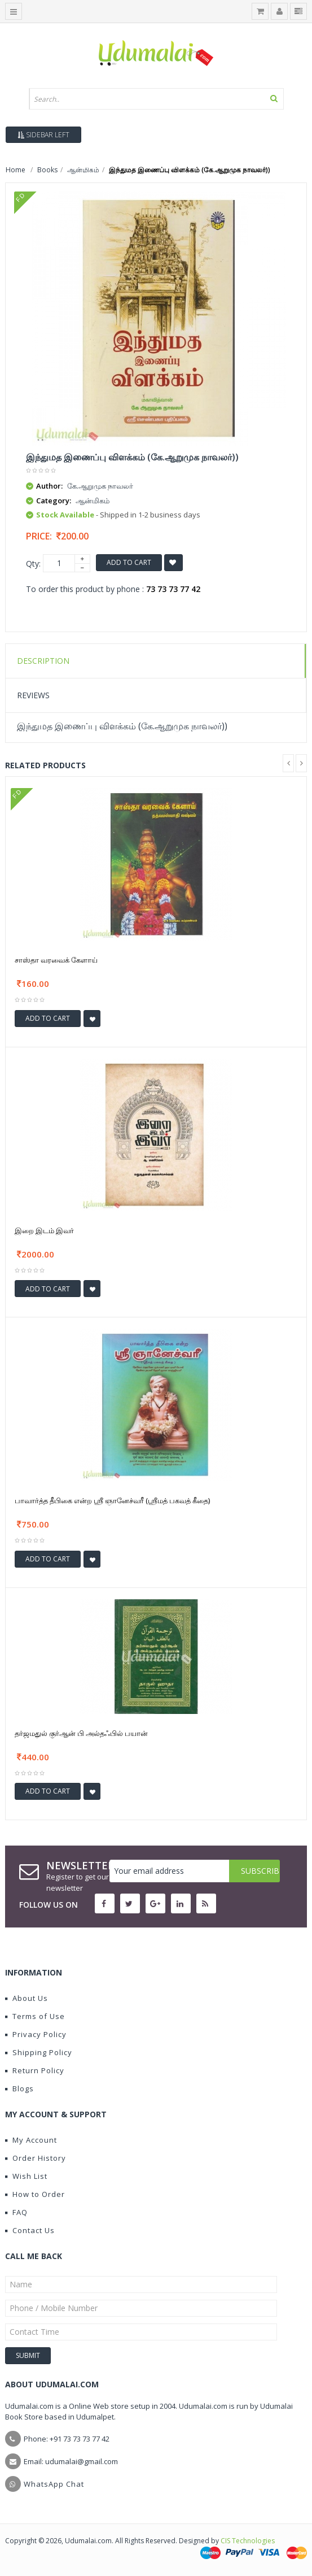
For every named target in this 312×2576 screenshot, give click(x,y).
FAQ (16, 2212)
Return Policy (34, 2070)
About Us (26, 1998)
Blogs (19, 2088)
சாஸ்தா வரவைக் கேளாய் (56, 960)
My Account (31, 2140)
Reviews (33, 695)
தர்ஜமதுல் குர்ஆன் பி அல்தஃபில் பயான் (81, 1733)
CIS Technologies (248, 2540)
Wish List (26, 2176)
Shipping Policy (38, 2052)
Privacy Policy (36, 2034)
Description (43, 660)
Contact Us (30, 2230)
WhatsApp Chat (54, 2484)
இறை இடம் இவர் (44, 1230)
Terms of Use (35, 2016)
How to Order (35, 2194)
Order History (35, 2158)
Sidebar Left (43, 135)
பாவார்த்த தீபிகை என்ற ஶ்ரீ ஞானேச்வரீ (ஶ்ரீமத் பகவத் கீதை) (112, 1500)
